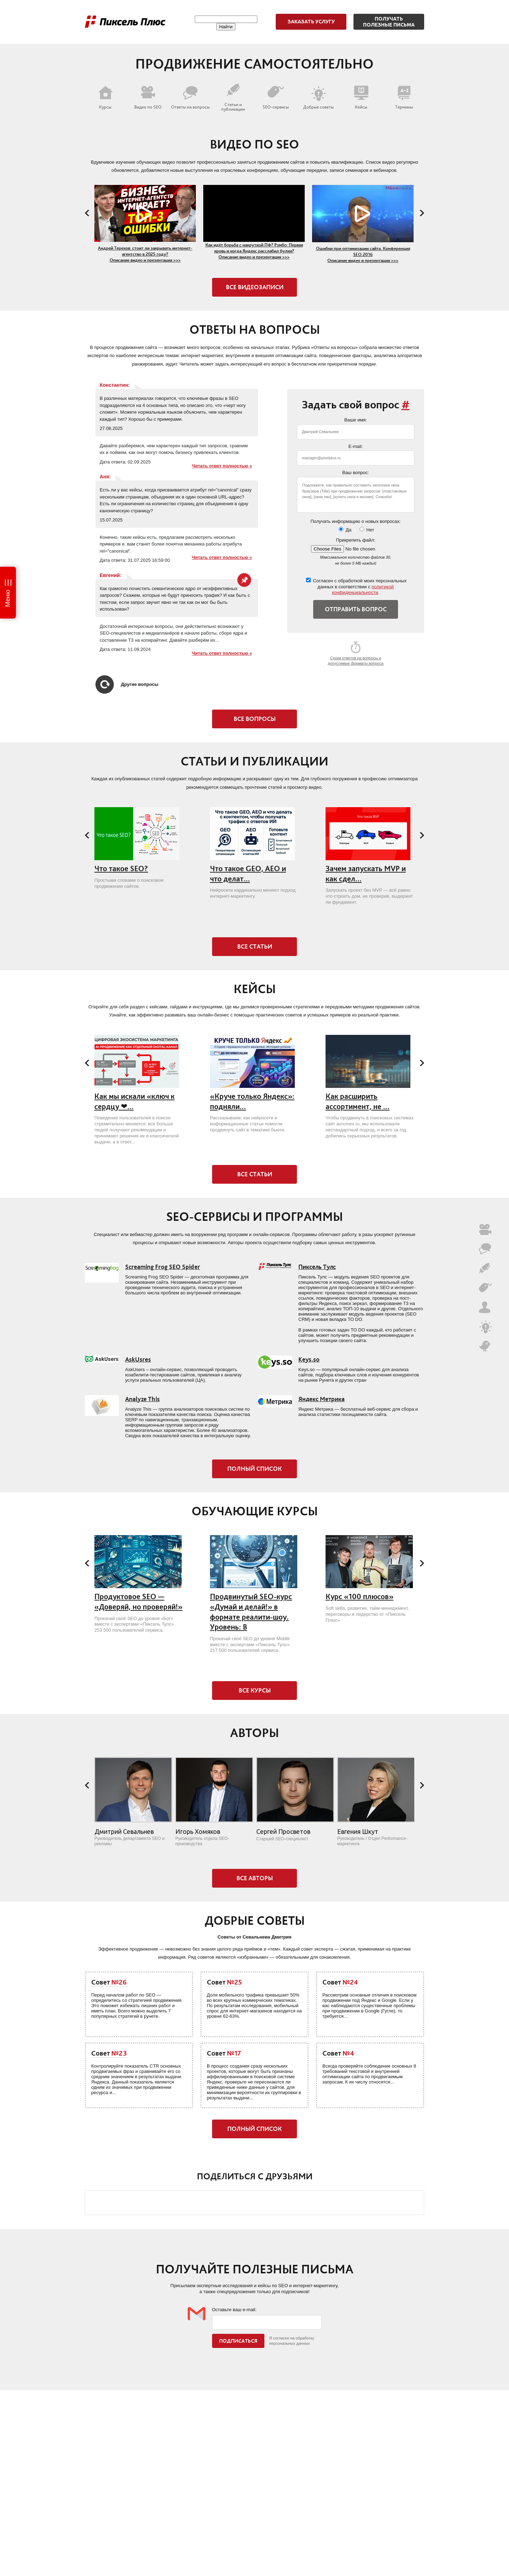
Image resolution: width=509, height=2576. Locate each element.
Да (345, 529)
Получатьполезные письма (389, 22)
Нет (366, 529)
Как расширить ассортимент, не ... (358, 1101)
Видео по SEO (148, 97)
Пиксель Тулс (317, 1267)
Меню (7, 598)
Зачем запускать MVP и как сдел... (366, 874)
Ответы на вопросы (190, 97)
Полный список (254, 1469)
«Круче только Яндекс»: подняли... (252, 1101)
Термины (404, 97)
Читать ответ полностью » (222, 465)
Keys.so (309, 1359)
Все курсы (255, 1690)
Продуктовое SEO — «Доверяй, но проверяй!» (138, 1602)
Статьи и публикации (233, 97)
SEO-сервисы (276, 97)
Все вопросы (255, 719)
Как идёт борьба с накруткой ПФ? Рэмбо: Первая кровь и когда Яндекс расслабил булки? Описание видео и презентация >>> (254, 251)
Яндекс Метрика (321, 1399)
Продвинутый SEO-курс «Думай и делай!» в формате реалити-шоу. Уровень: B (251, 1612)
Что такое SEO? (121, 868)
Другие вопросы (126, 684)
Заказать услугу (311, 21)
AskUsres (138, 1359)
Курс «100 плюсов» (359, 1596)
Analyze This (142, 1399)
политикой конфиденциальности (363, 589)
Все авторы (254, 1878)
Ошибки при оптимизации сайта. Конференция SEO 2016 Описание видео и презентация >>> (363, 254)
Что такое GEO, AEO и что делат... (248, 874)
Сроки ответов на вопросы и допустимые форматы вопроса (355, 653)
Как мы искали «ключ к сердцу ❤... (134, 1101)
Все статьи (254, 946)
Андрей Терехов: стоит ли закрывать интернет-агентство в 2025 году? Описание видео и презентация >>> (145, 254)
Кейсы (361, 97)
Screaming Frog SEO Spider (162, 1267)
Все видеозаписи (254, 287)
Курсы (105, 97)
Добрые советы (318, 97)
